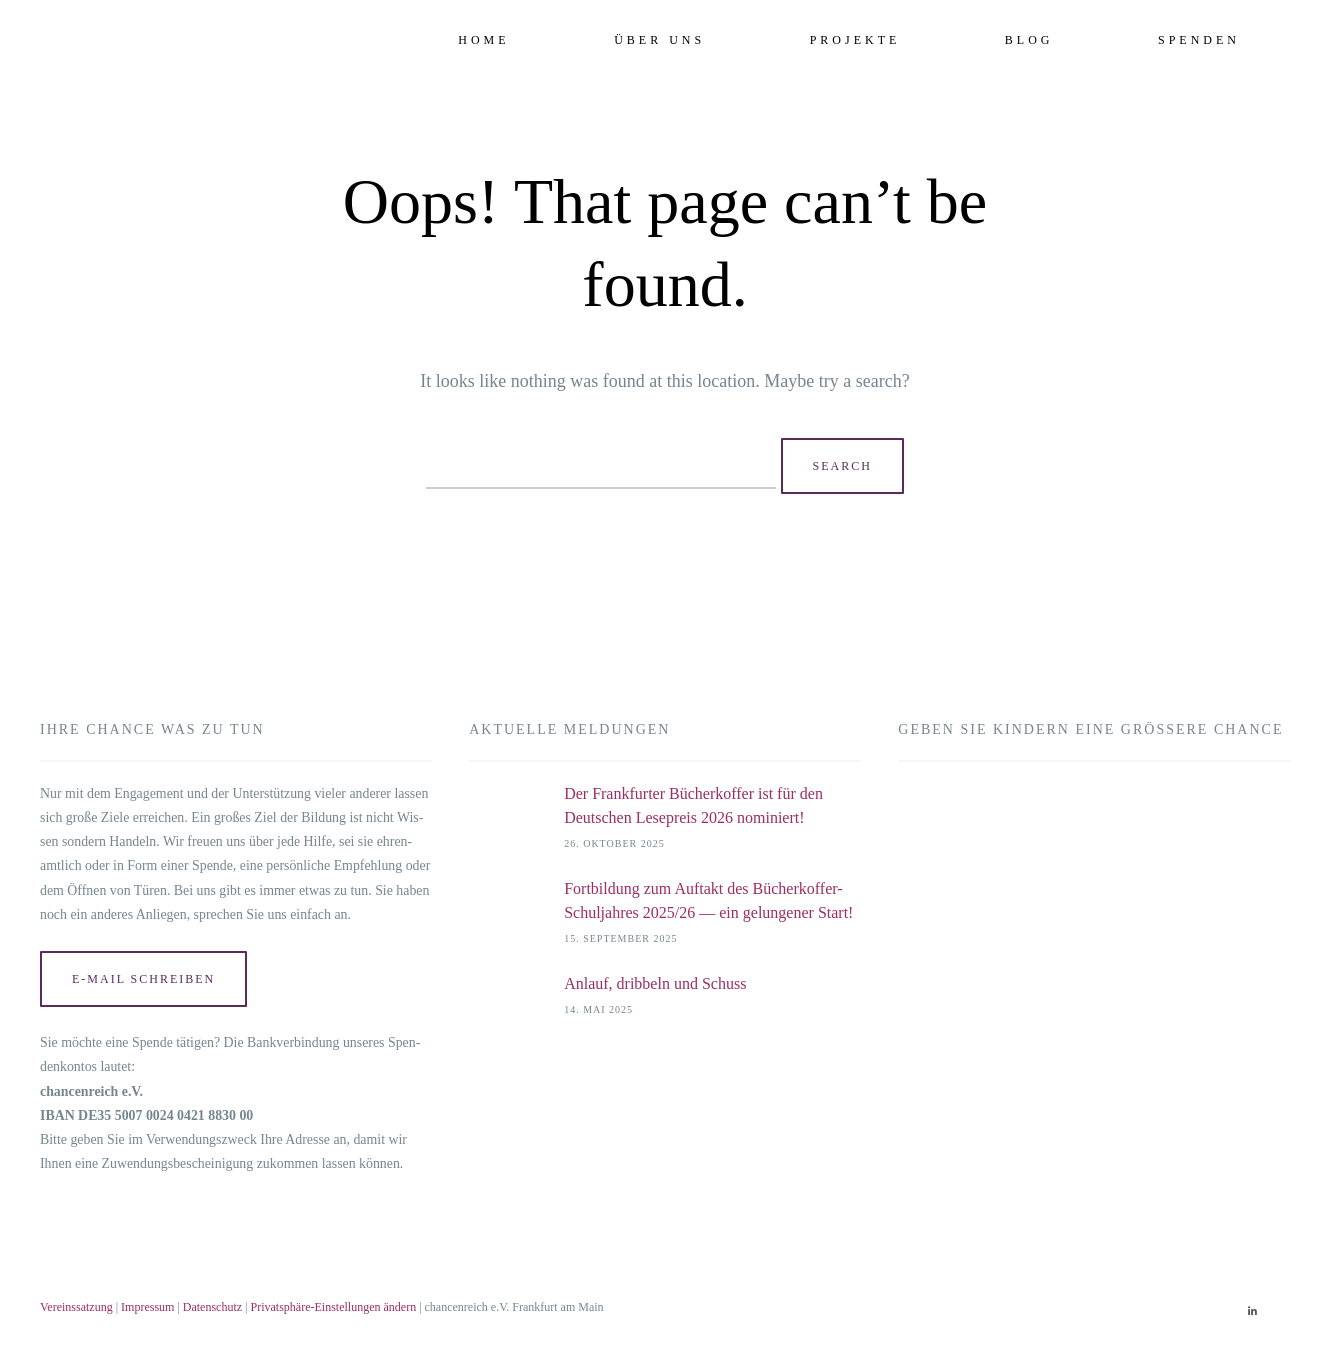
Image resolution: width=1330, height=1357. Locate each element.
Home (483, 40)
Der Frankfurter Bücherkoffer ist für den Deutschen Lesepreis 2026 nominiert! (693, 805)
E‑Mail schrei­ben (143, 979)
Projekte (855, 40)
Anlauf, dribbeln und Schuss (657, 983)
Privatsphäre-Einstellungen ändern (334, 1307)
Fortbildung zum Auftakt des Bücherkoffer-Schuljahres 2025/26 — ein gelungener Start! (708, 900)
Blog (1029, 40)
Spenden (1199, 40)
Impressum (147, 1307)
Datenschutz (212, 1307)
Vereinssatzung (76, 1307)
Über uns (659, 40)
